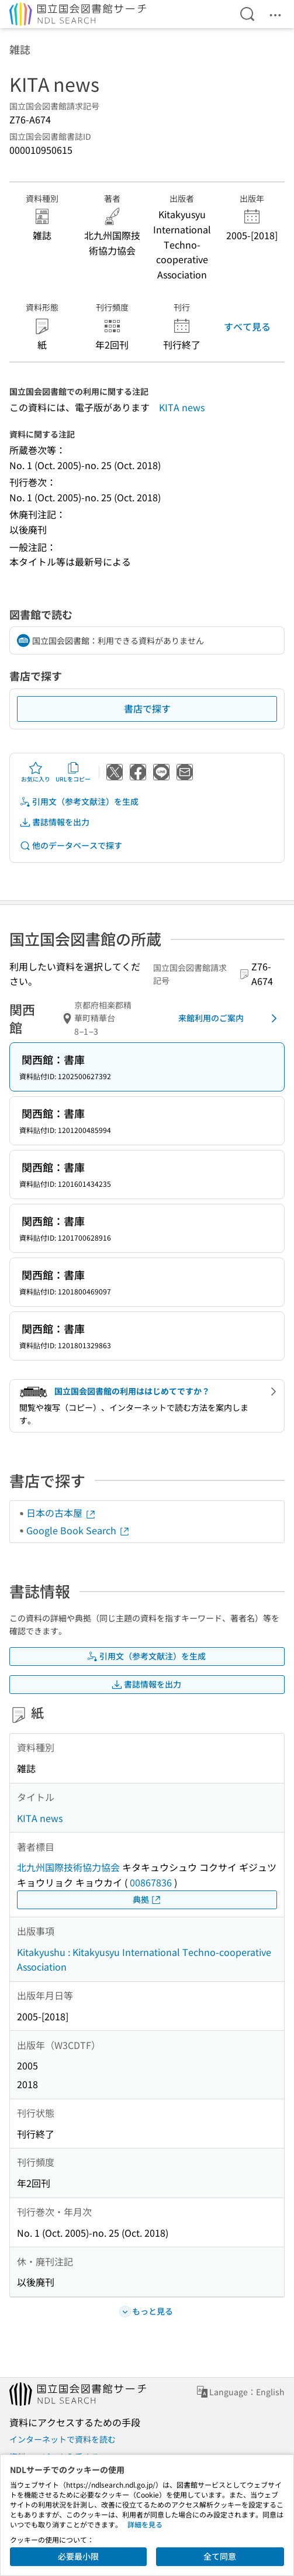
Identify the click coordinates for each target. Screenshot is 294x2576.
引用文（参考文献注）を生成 (79, 801)
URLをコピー (73, 772)
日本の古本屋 (61, 1513)
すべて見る (247, 326)
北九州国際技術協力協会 (68, 1867)
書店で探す (147, 708)
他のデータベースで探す (70, 845)
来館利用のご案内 (229, 1018)
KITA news (182, 407)
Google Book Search (78, 1530)
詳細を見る (144, 2524)
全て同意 (219, 2556)
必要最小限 (78, 2556)
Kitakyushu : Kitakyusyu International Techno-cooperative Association (144, 1959)
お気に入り (35, 772)
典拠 (147, 1899)
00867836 (151, 1882)
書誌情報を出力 (54, 822)
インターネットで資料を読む (62, 2439)
